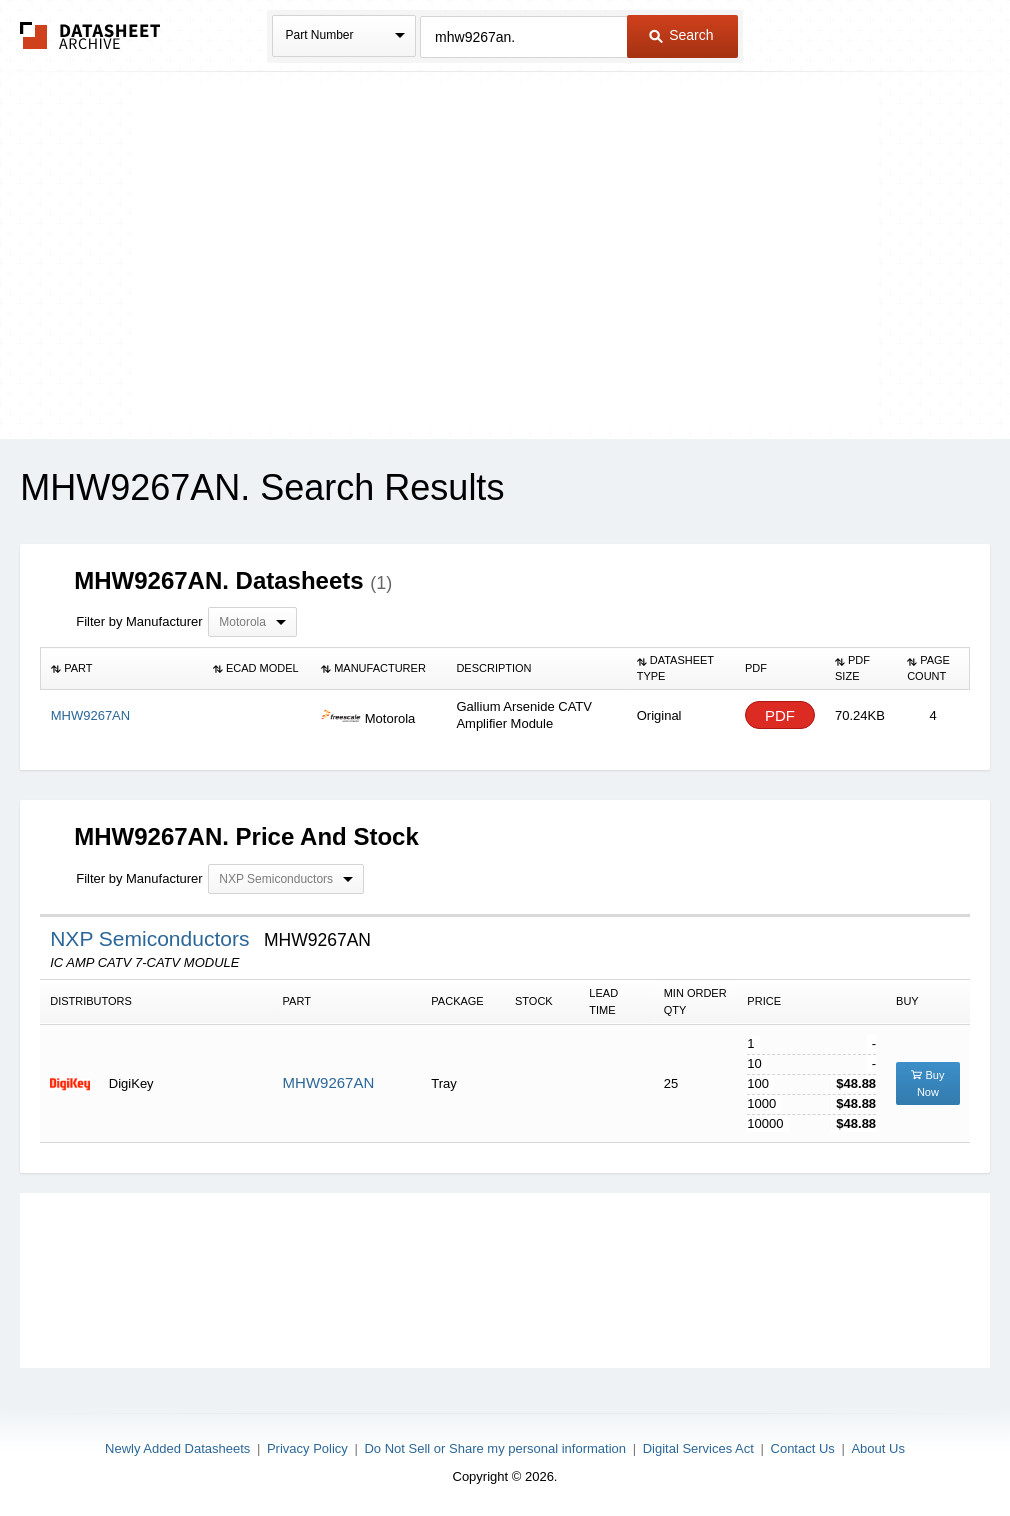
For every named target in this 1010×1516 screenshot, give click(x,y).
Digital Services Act (698, 1448)
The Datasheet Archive (90, 35)
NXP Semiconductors (152, 938)
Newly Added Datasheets (177, 1448)
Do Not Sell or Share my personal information (495, 1448)
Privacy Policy (307, 1448)
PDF (780, 715)
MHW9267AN (329, 1082)
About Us (877, 1448)
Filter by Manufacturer (139, 621)
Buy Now (927, 1083)
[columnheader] (122, 669)
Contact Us (803, 1448)
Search (681, 35)
